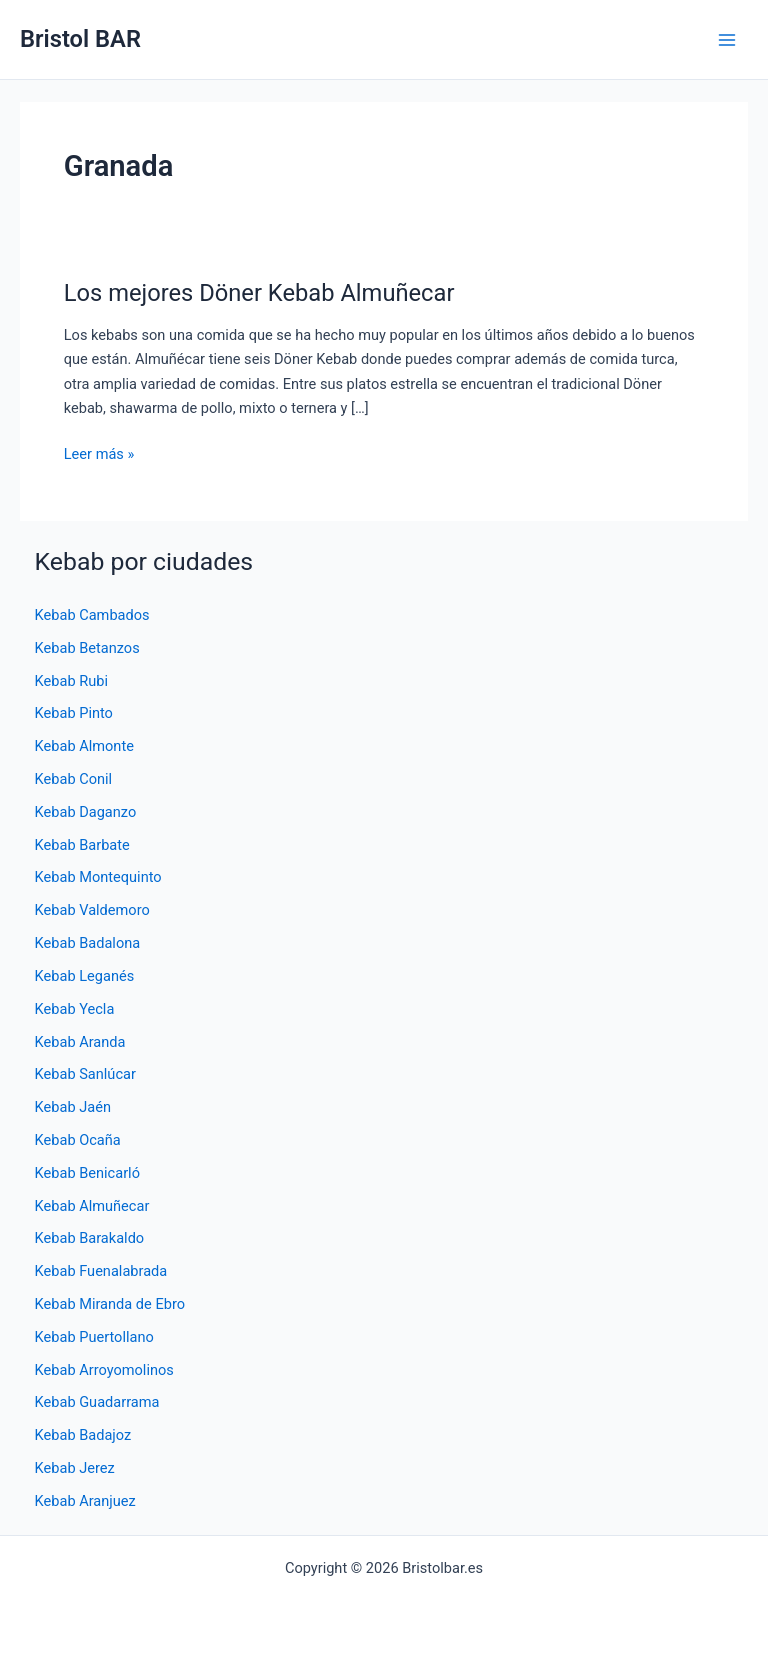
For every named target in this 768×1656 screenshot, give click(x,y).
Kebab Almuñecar (92, 1206)
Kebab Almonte (84, 746)
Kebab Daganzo (86, 812)
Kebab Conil (74, 779)
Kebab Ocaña (78, 1140)
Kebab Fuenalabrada (101, 1271)
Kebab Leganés (85, 976)
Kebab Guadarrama (97, 1402)
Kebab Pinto (74, 713)
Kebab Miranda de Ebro (110, 1304)
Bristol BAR (80, 39)
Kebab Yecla (75, 1009)
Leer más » (99, 454)
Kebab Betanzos (87, 648)
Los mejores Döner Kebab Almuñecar (259, 293)
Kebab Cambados (92, 615)
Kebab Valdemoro (92, 910)
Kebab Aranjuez (85, 1501)
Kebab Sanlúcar (85, 1074)
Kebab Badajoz (83, 1435)
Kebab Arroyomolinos (104, 1370)
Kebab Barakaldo (90, 1238)
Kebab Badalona (88, 943)
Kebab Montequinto (98, 877)
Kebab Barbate (82, 845)
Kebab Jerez (75, 1468)
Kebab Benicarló (87, 1173)
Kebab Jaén (73, 1107)
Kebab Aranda (80, 1042)
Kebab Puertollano (94, 1337)
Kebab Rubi (71, 681)
